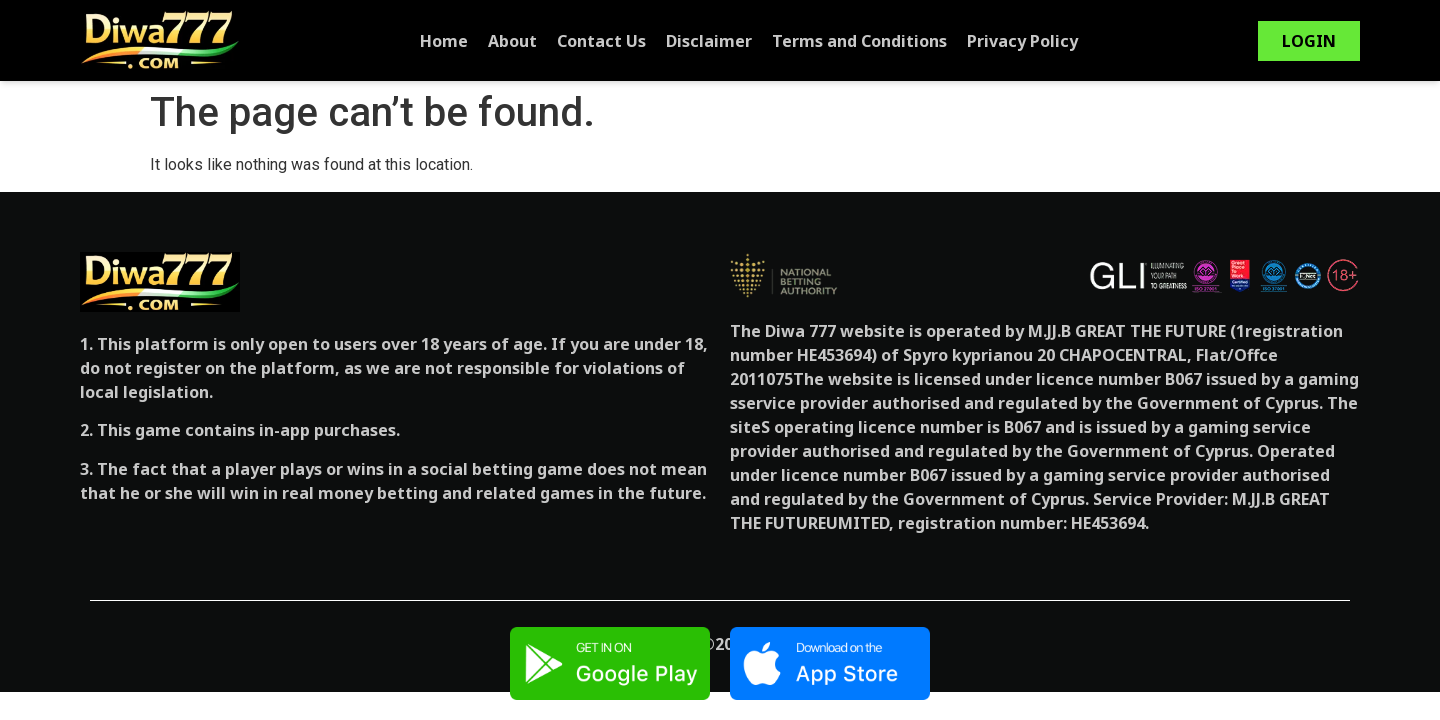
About (512, 41)
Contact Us (601, 41)
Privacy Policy (1022, 41)
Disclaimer (709, 41)
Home (444, 41)
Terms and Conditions (859, 41)
